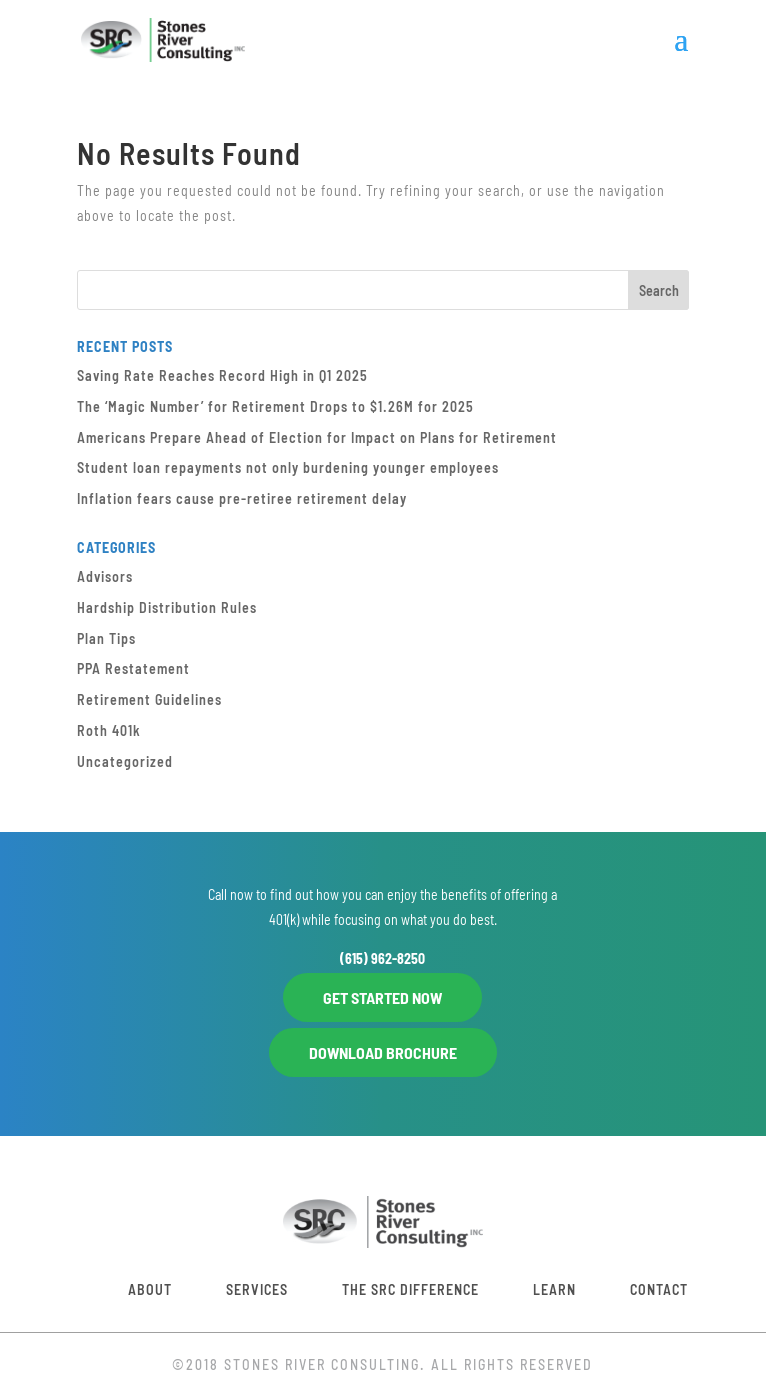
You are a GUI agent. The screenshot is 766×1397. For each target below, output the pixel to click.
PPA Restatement (133, 668)
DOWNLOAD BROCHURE (383, 1052)
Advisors (105, 576)
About (150, 1289)
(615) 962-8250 (382, 958)
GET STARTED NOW (382, 997)
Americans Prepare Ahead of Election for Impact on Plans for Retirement (317, 437)
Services (257, 1289)
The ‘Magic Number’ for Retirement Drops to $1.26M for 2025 (275, 406)
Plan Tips (106, 638)
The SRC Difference (410, 1289)
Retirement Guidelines (149, 699)
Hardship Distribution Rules (167, 607)
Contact (659, 1289)
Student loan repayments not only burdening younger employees (288, 467)
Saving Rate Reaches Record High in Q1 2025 (222, 375)
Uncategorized (125, 761)
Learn (554, 1289)
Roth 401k (109, 730)
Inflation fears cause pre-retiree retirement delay (242, 498)
